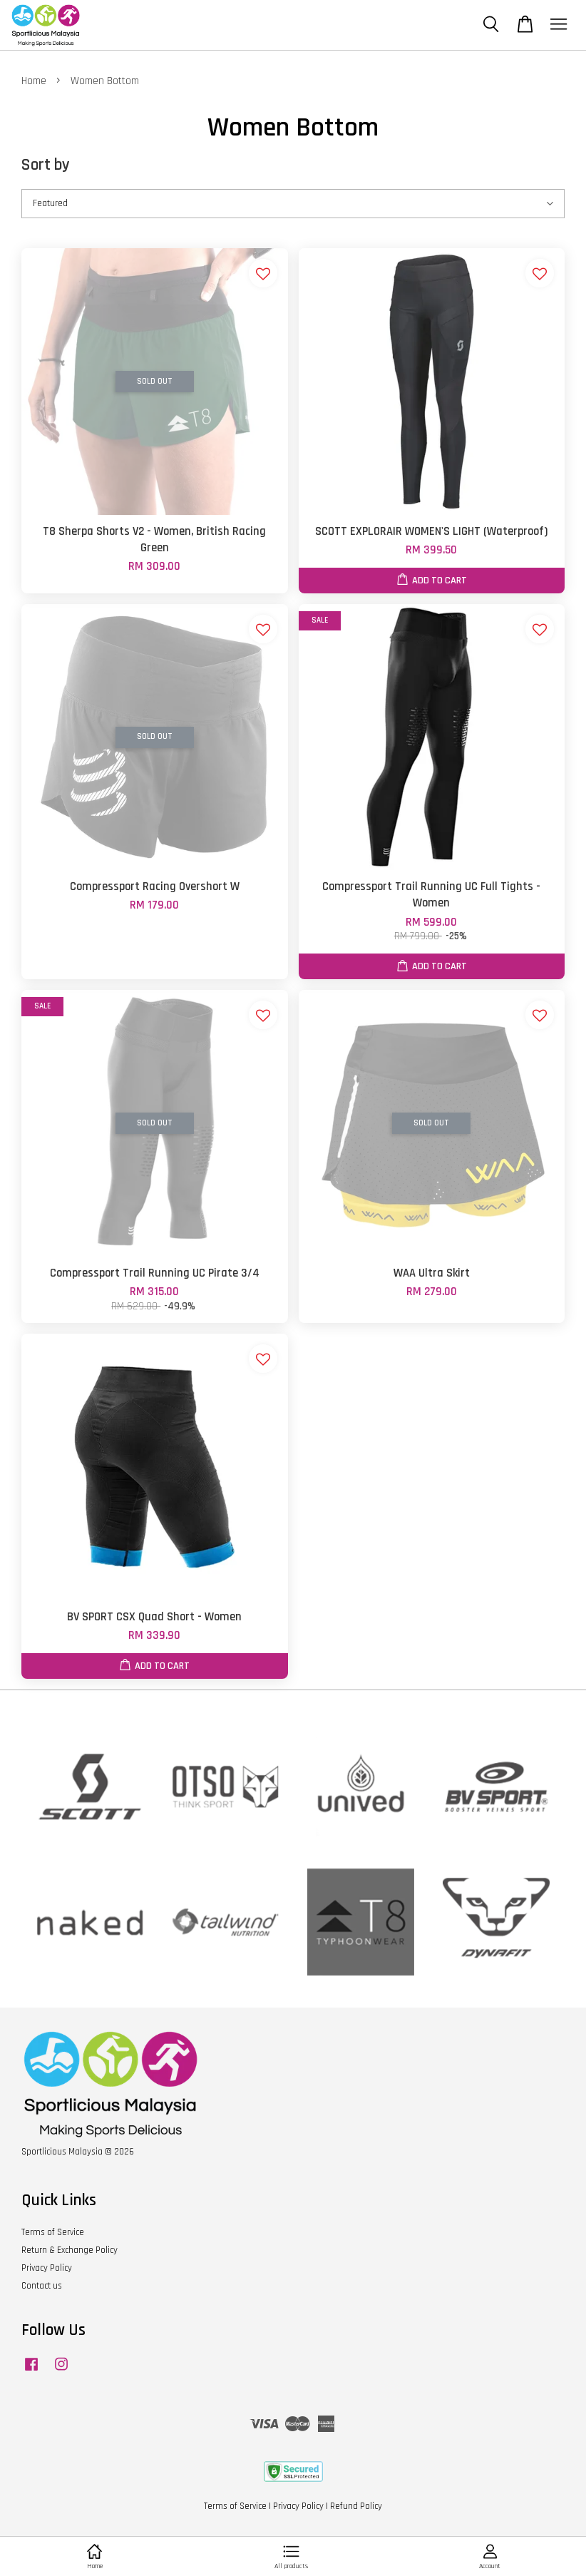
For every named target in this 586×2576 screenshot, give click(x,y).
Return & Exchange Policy (69, 2250)
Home (33, 81)
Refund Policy (356, 2506)
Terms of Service (52, 2232)
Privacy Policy (46, 2268)
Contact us (41, 2285)
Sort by (45, 165)
